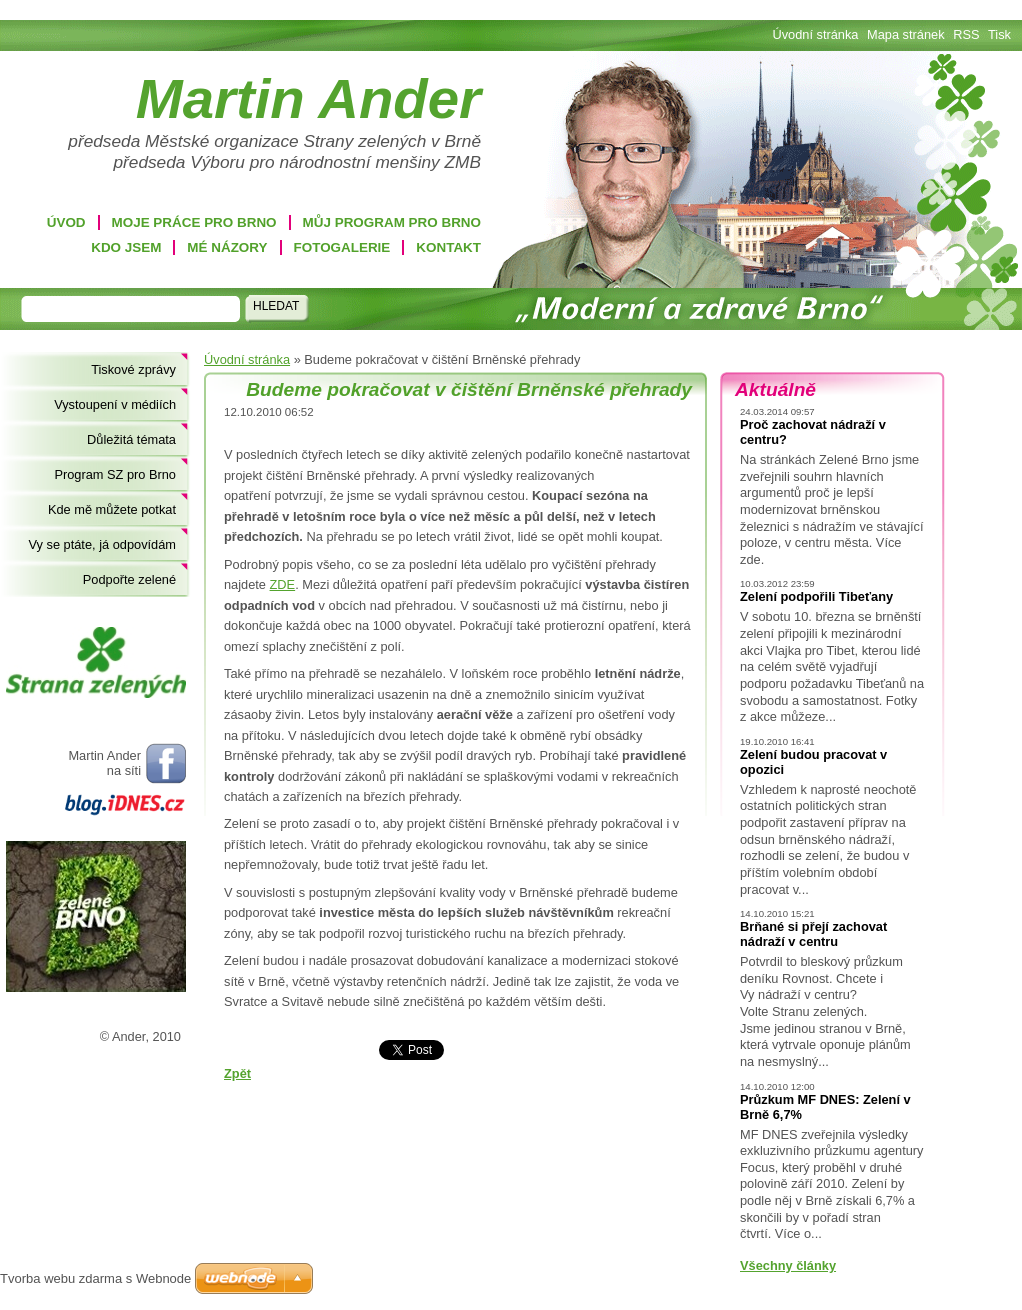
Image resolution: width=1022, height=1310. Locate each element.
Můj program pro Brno (392, 222)
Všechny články (788, 1265)
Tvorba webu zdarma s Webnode (95, 1278)
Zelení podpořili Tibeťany (816, 596)
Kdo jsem (126, 247)
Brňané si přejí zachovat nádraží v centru (813, 934)
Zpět (237, 1073)
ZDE (283, 584)
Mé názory (227, 247)
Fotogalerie (342, 247)
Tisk (999, 34)
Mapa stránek (906, 34)
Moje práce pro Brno (194, 222)
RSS (966, 34)
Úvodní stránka (247, 359)
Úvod (66, 222)
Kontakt (448, 247)
